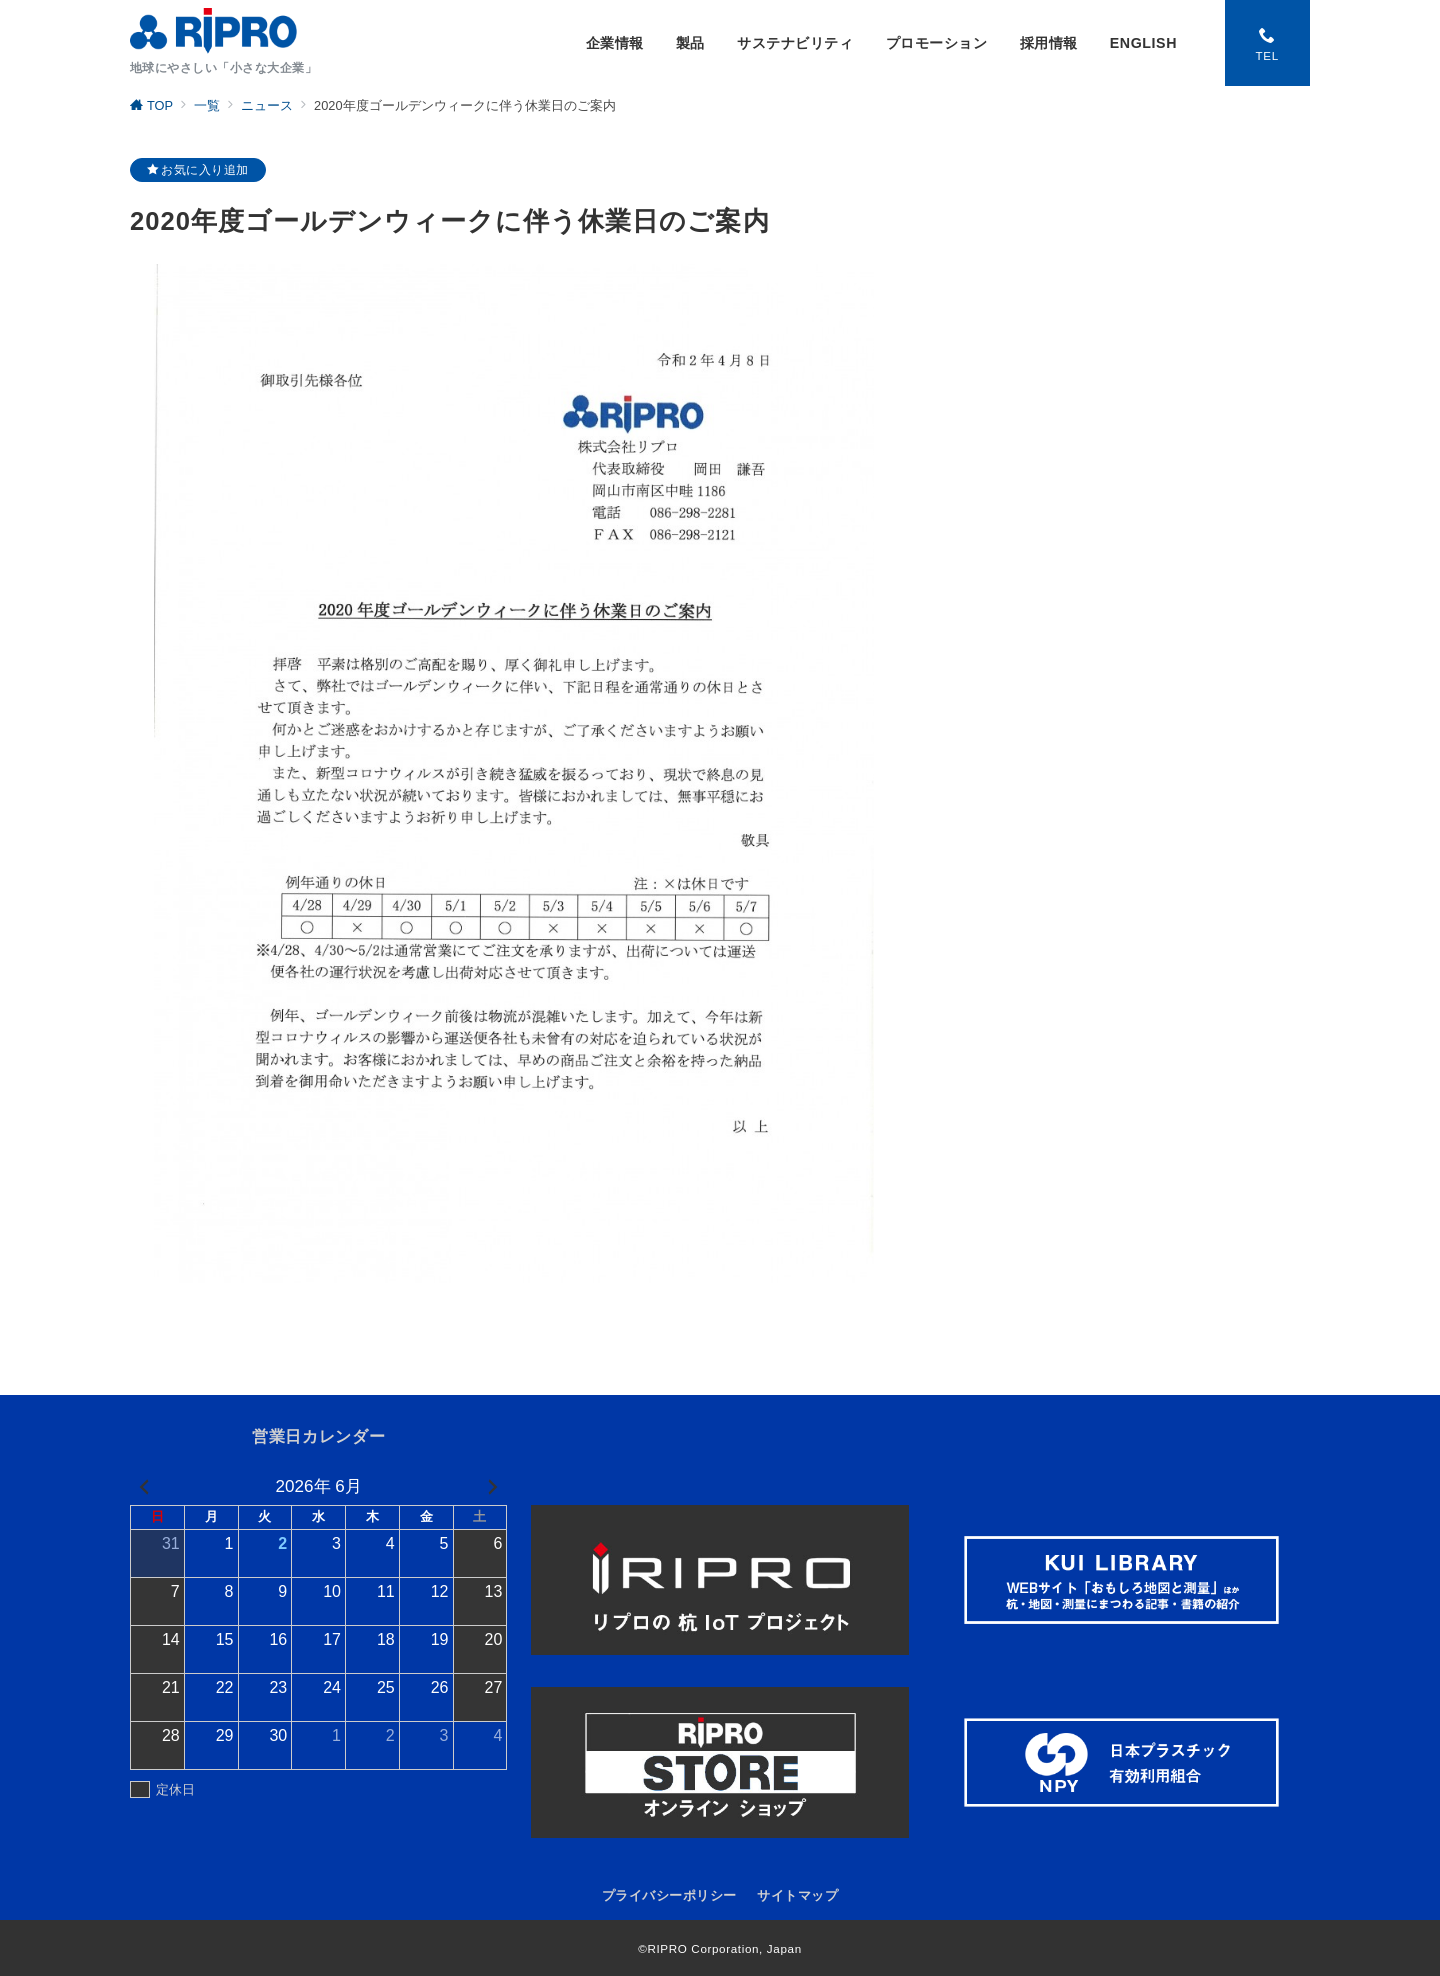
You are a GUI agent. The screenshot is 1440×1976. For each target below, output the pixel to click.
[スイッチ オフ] (1267, 43)
